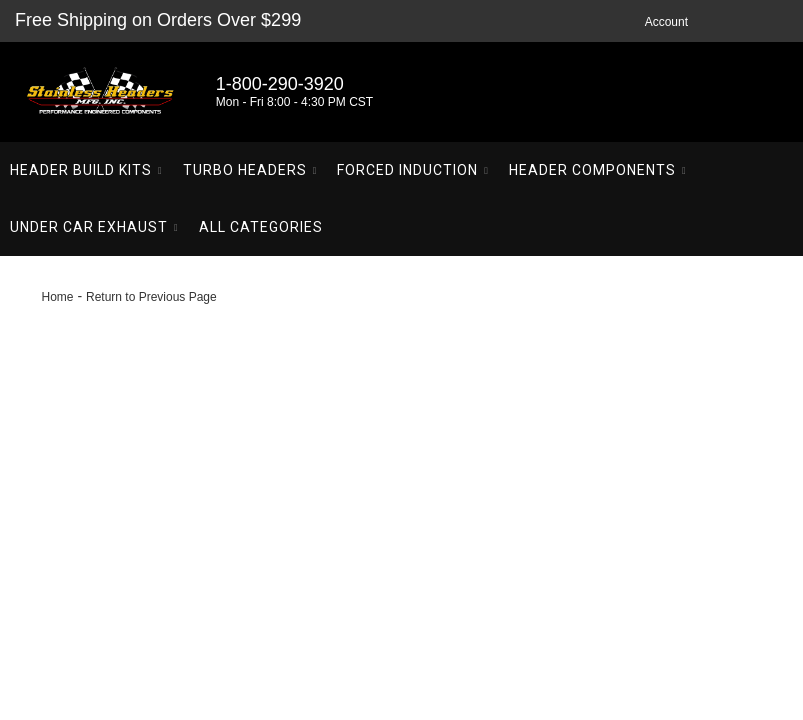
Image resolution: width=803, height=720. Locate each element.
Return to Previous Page (151, 297)
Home (58, 297)
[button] (86, 170)
